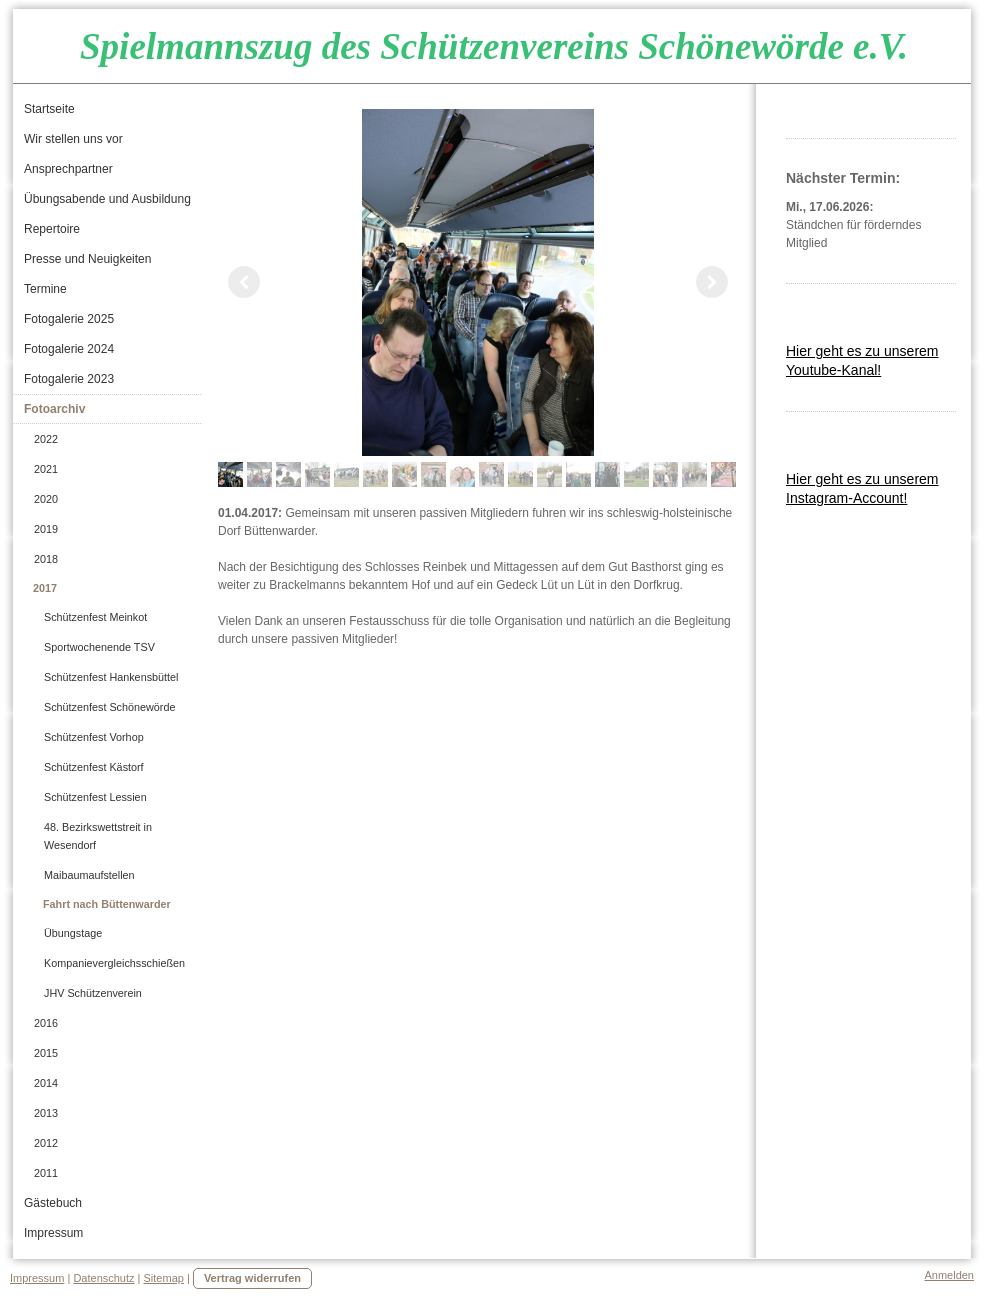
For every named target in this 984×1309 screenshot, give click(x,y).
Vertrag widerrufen (252, 1278)
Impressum (37, 1278)
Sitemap (164, 1278)
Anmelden (949, 1275)
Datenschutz (103, 1278)
